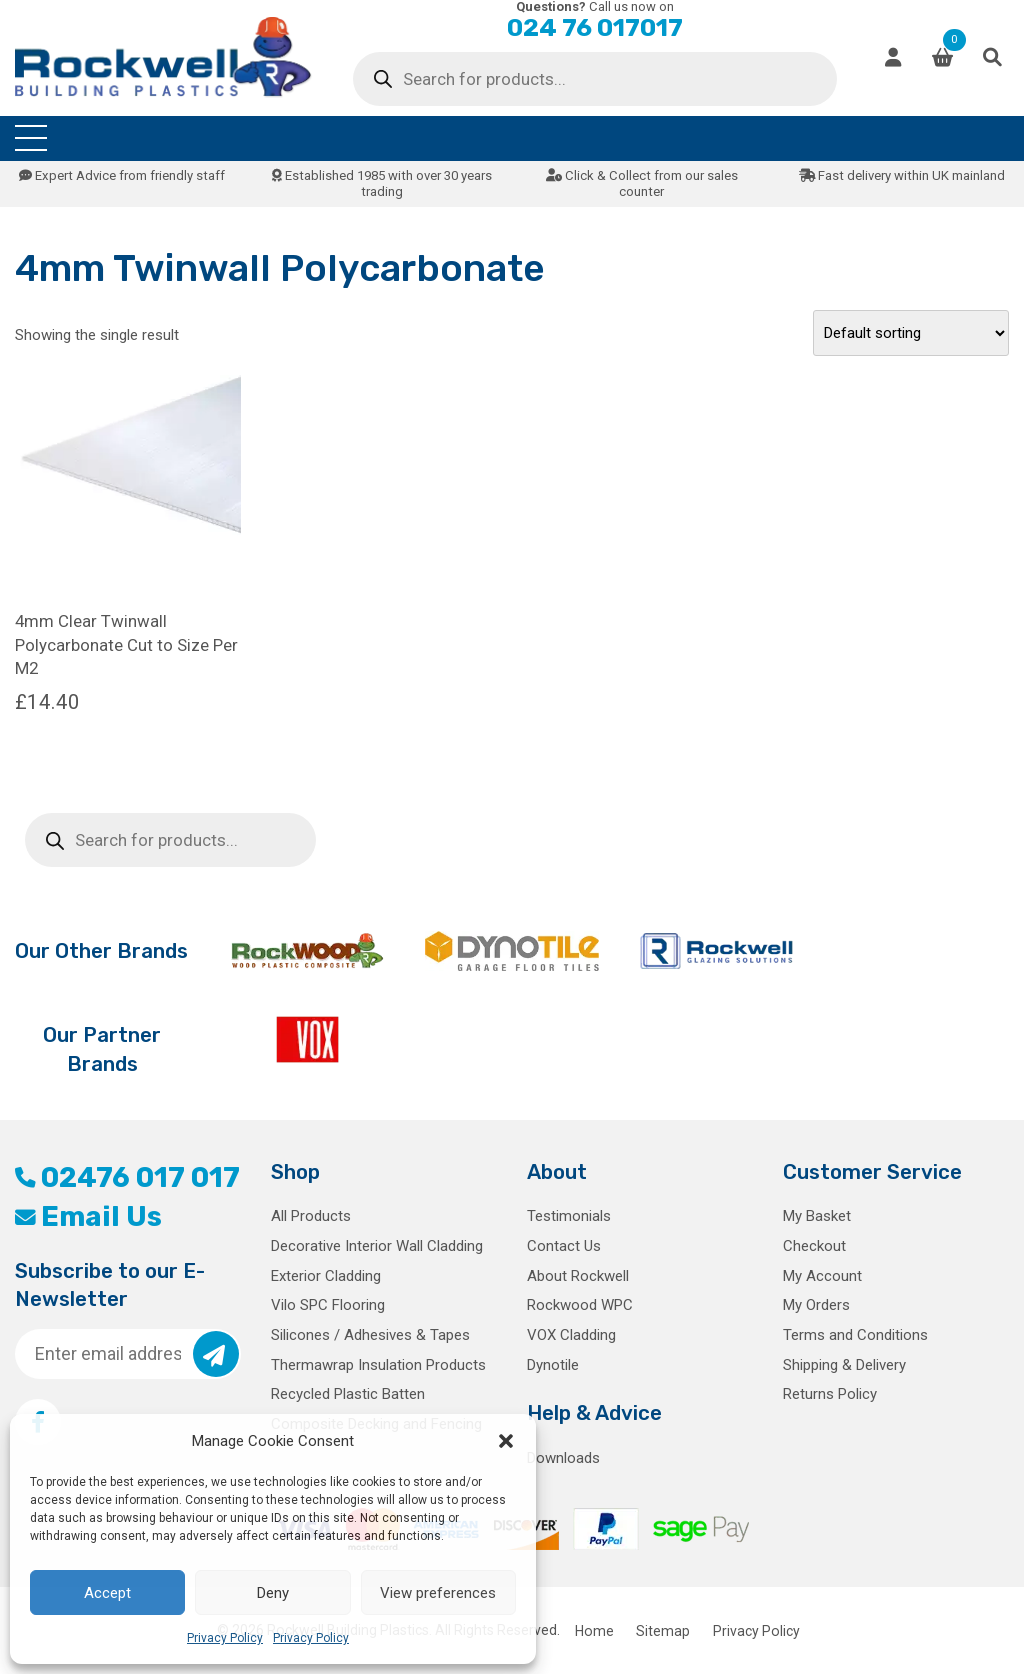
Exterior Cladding (326, 1276)
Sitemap (663, 1630)
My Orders (816, 1305)
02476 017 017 (127, 1177)
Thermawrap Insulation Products (378, 1365)
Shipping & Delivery (844, 1365)
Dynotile (553, 1365)
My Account (822, 1276)
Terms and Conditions (855, 1335)
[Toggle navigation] (31, 138)
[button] (506, 1441)
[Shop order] (911, 333)
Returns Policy (830, 1394)
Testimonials (569, 1216)
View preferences (438, 1593)
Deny (273, 1593)
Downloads (563, 1458)
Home (594, 1630)
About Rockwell (578, 1276)
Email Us (88, 1216)
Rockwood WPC (580, 1305)
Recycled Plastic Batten (348, 1394)
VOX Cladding (571, 1335)
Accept (107, 1593)
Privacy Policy (225, 1638)
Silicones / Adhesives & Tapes (370, 1335)
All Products (311, 1216)
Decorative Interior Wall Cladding (377, 1246)
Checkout (814, 1246)
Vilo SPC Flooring (328, 1305)
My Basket (817, 1216)
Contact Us (564, 1246)
